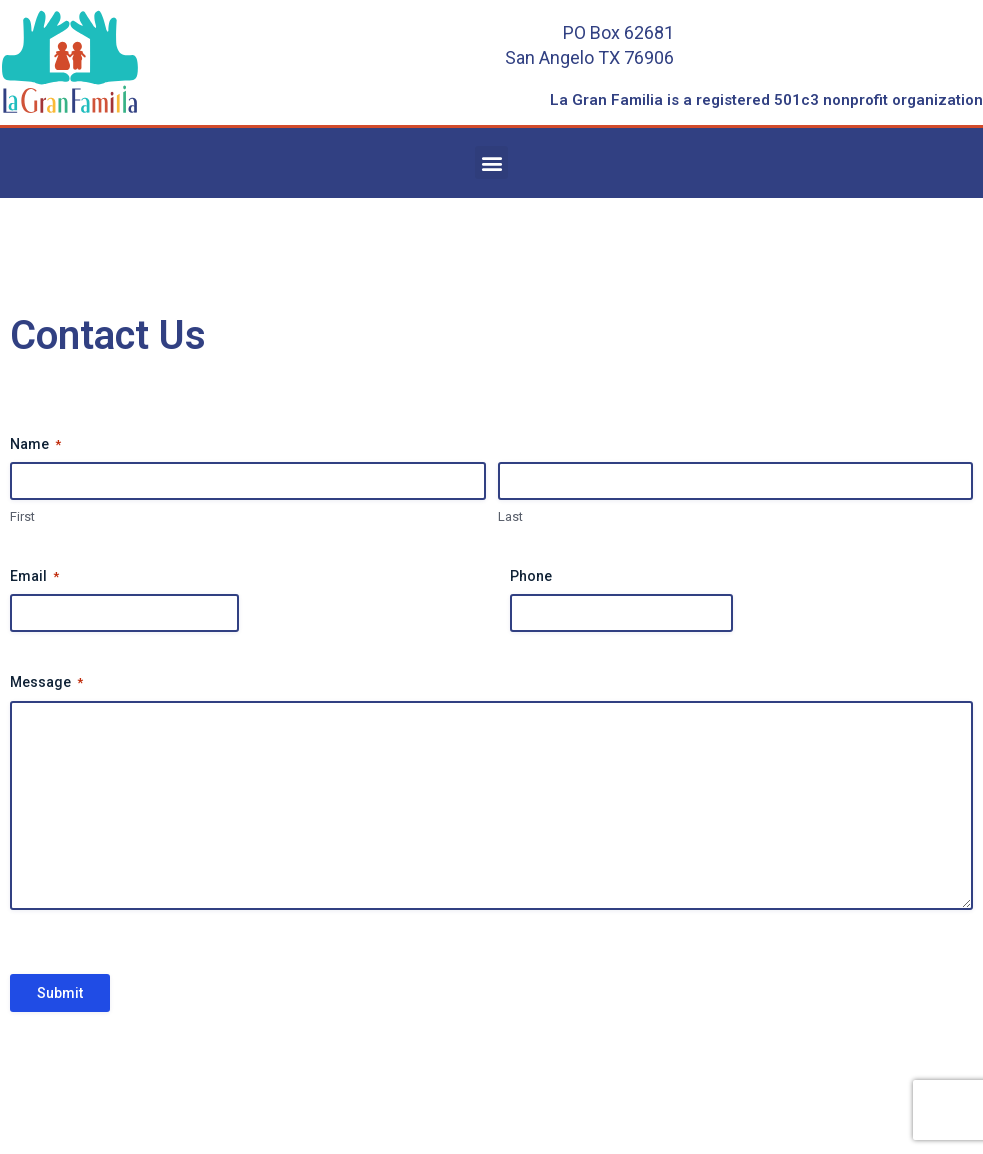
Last (510, 516)
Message (46, 683)
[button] (491, 162)
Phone (531, 576)
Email (34, 577)
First (22, 516)
